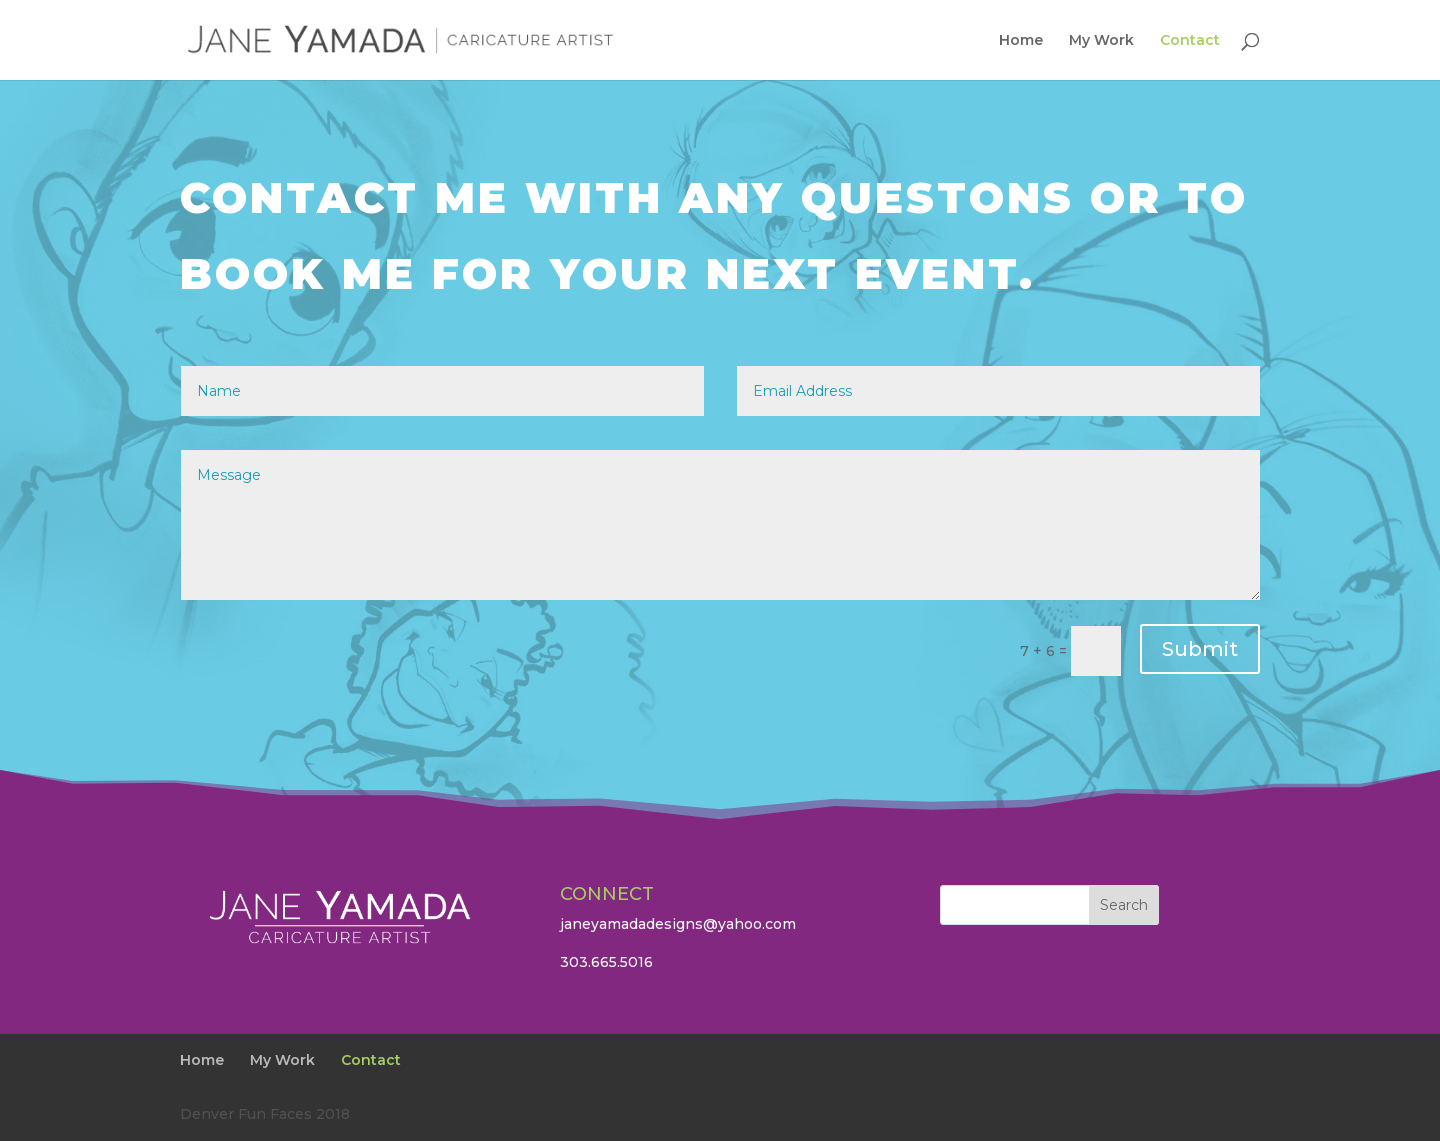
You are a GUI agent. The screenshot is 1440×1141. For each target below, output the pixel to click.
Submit (1200, 649)
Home (1021, 41)
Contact (1190, 41)
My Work (1101, 41)
